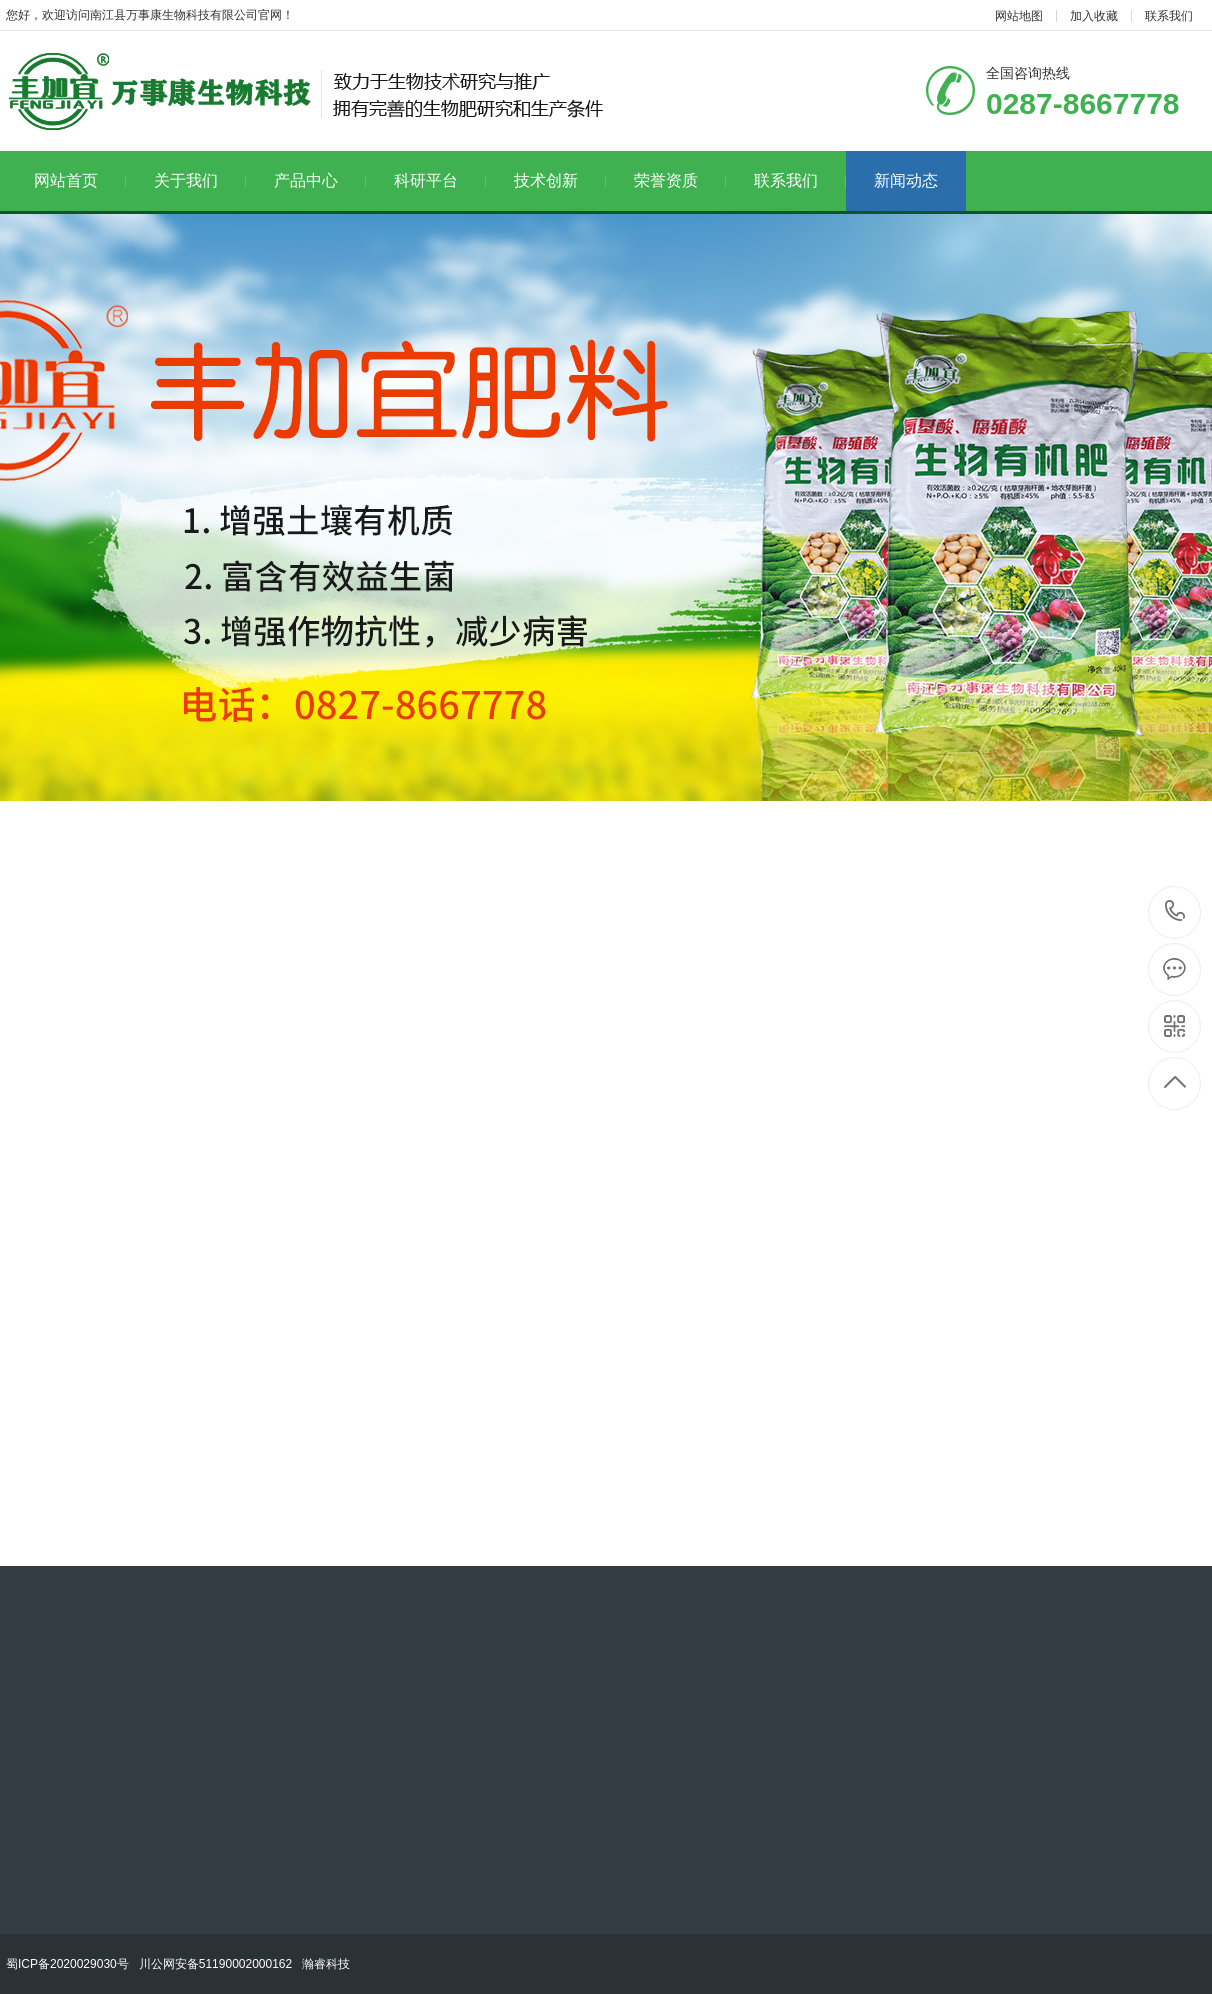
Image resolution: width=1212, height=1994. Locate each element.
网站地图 (1019, 16)
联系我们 (1169, 16)
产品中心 (320, 180)
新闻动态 (906, 180)
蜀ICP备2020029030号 (67, 1964)
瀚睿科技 (326, 1964)
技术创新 (560, 180)
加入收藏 (1094, 16)
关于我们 (200, 180)
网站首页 (80, 180)
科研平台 (440, 180)
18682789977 (1175, 911)
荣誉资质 (680, 180)
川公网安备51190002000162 (215, 1964)
